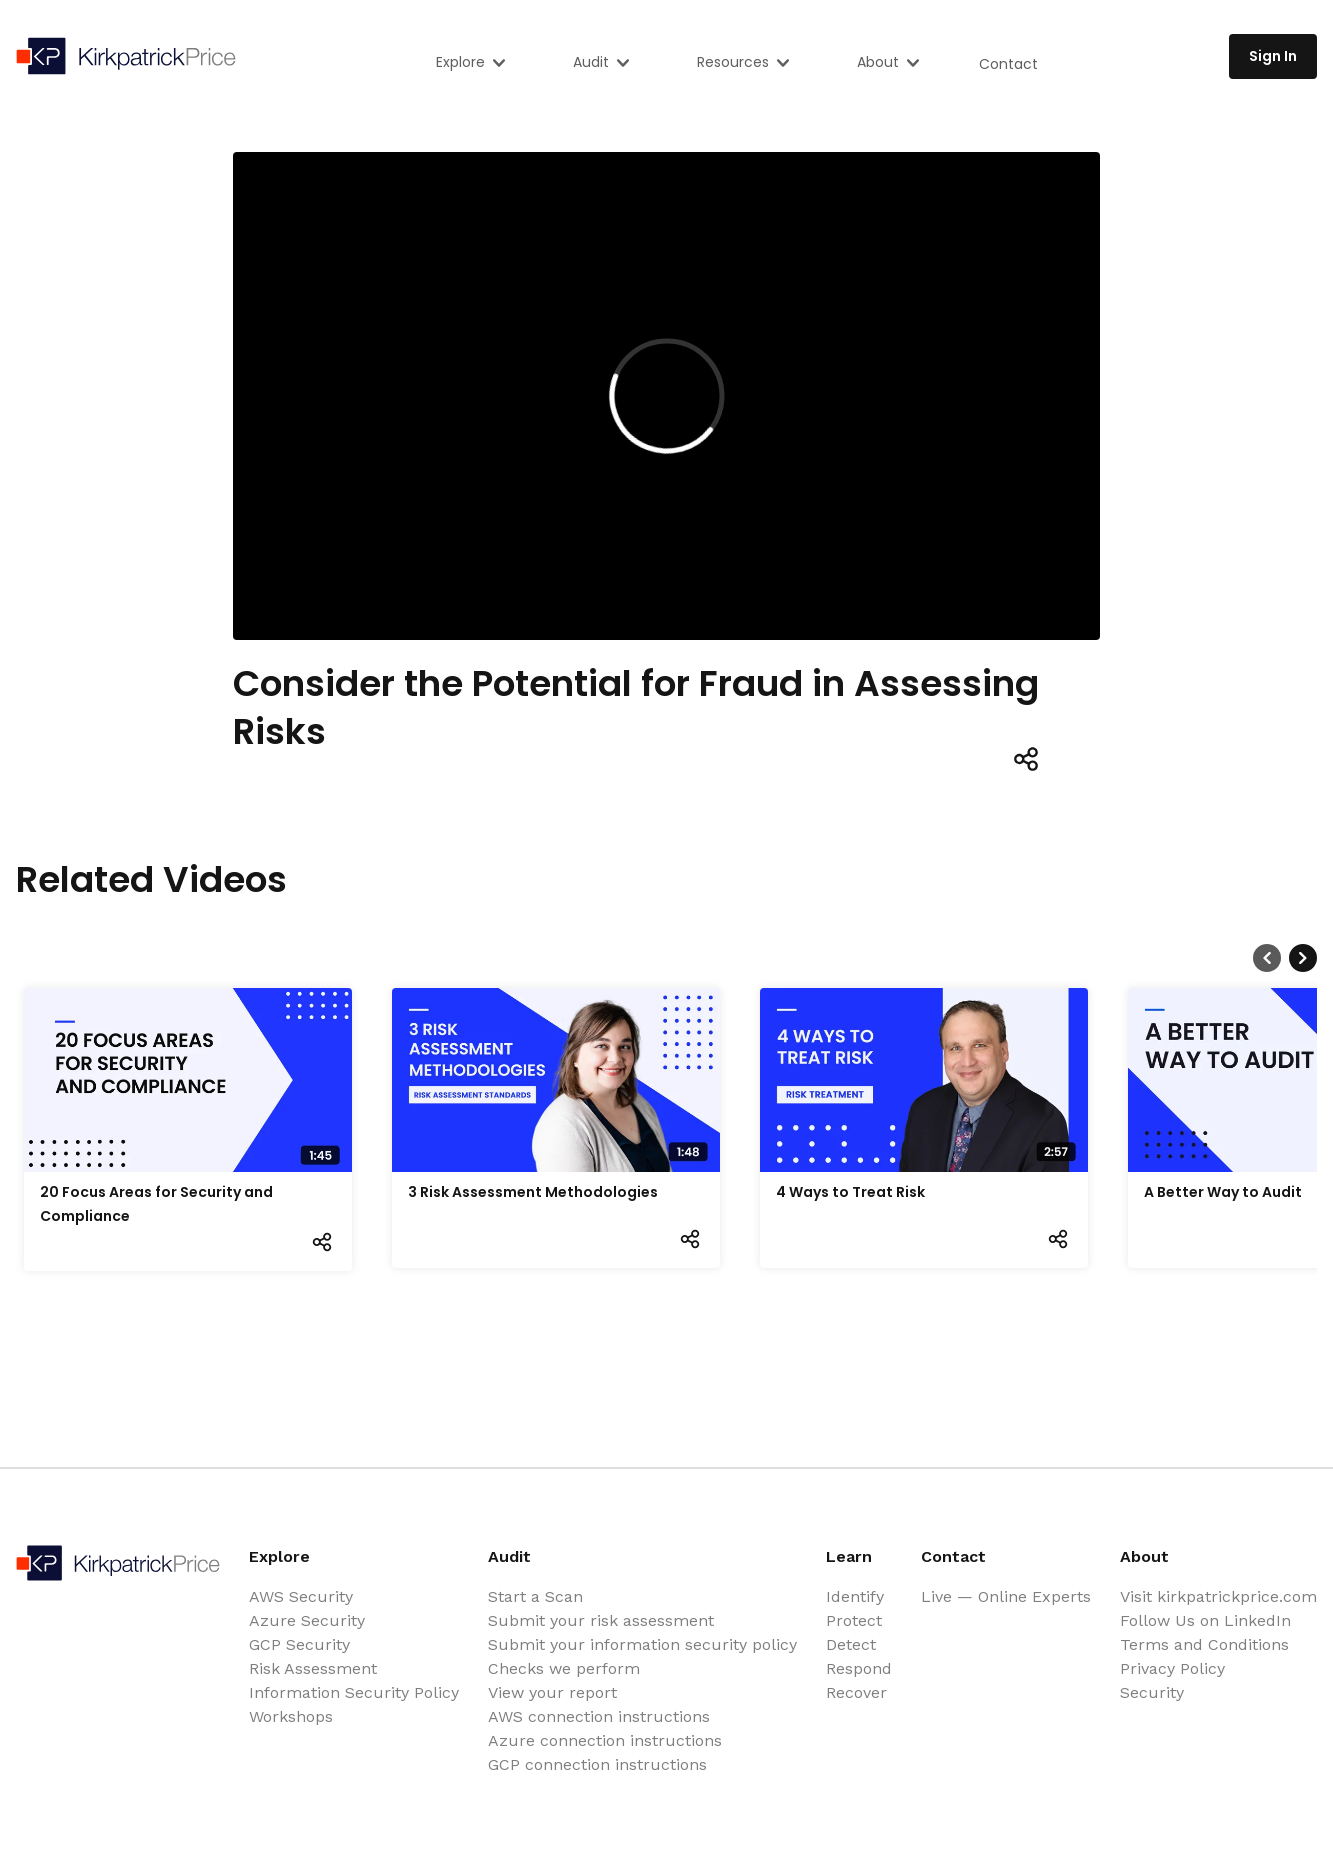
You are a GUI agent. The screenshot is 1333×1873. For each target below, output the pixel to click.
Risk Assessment (313, 1668)
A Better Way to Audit (1223, 1192)
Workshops (291, 1716)
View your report (552, 1692)
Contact (1008, 64)
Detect (851, 1644)
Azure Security (307, 1620)
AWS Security (301, 1596)
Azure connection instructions (605, 1740)
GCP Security (299, 1644)
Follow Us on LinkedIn (1205, 1620)
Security (1152, 1692)
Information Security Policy (354, 1692)
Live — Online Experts (1006, 1596)
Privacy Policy (1172, 1668)
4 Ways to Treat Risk (850, 1192)
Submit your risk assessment (601, 1620)
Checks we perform (564, 1668)
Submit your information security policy (642, 1644)
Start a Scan (535, 1596)
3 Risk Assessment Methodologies (533, 1192)
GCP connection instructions (597, 1764)
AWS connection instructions (599, 1716)
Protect (854, 1620)
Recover (856, 1692)
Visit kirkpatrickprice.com (1218, 1596)
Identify (855, 1596)
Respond (859, 1668)
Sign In (1273, 56)
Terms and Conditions (1204, 1644)
